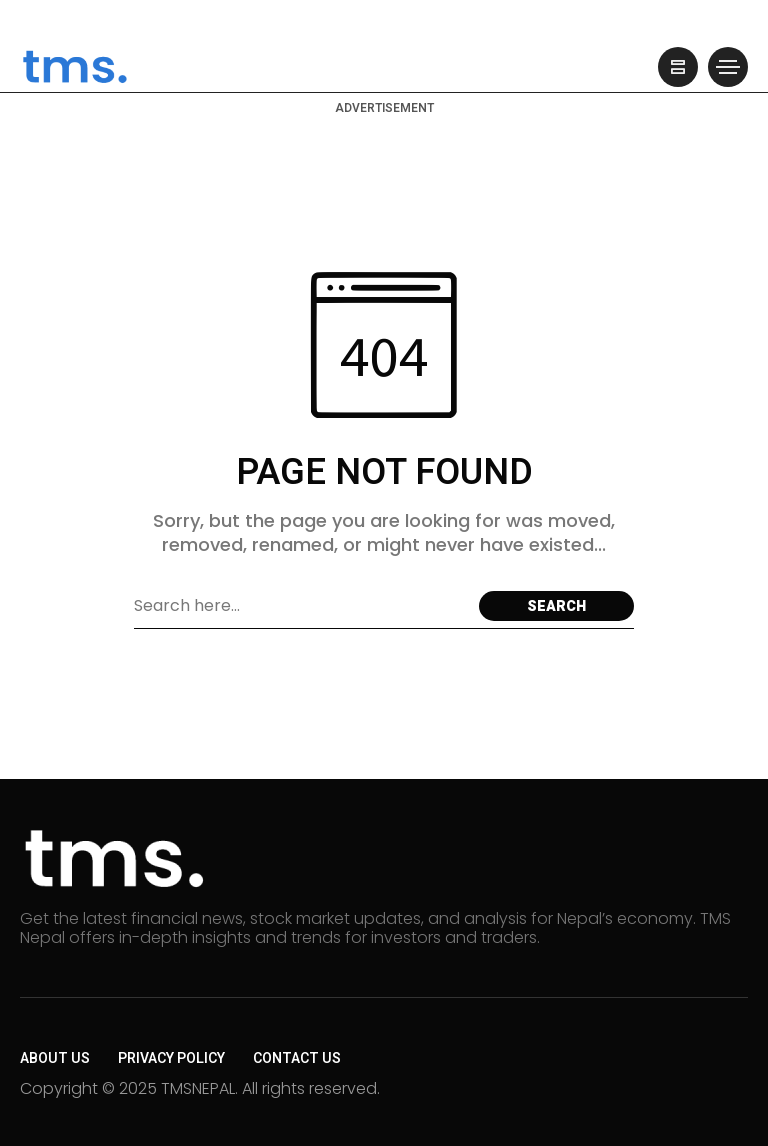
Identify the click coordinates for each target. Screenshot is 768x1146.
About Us (55, 1058)
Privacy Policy (171, 1058)
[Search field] (301, 606)
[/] (678, 67)
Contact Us (297, 1058)
